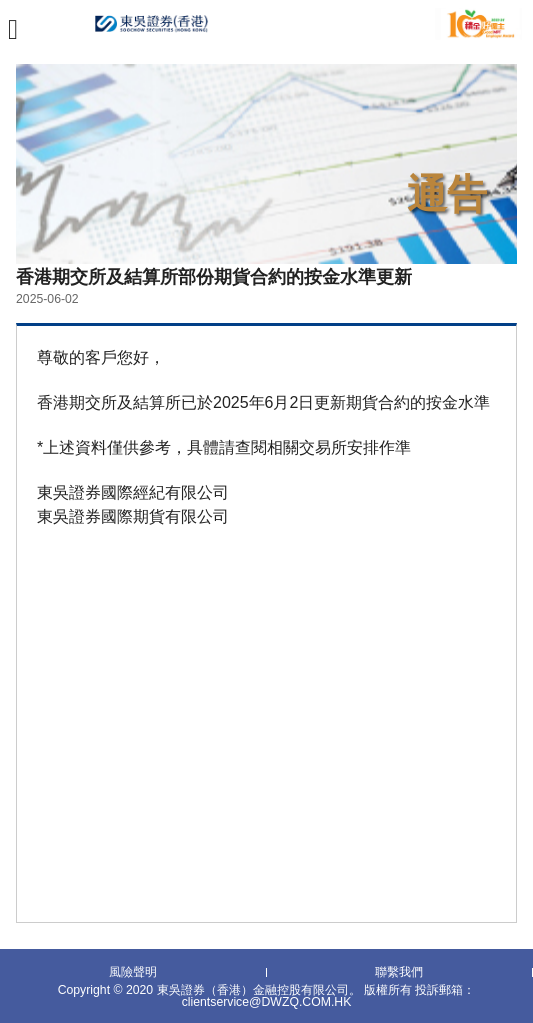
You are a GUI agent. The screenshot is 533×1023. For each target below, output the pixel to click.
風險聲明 (133, 973)
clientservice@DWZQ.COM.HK (267, 1002)
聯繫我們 (399, 973)
